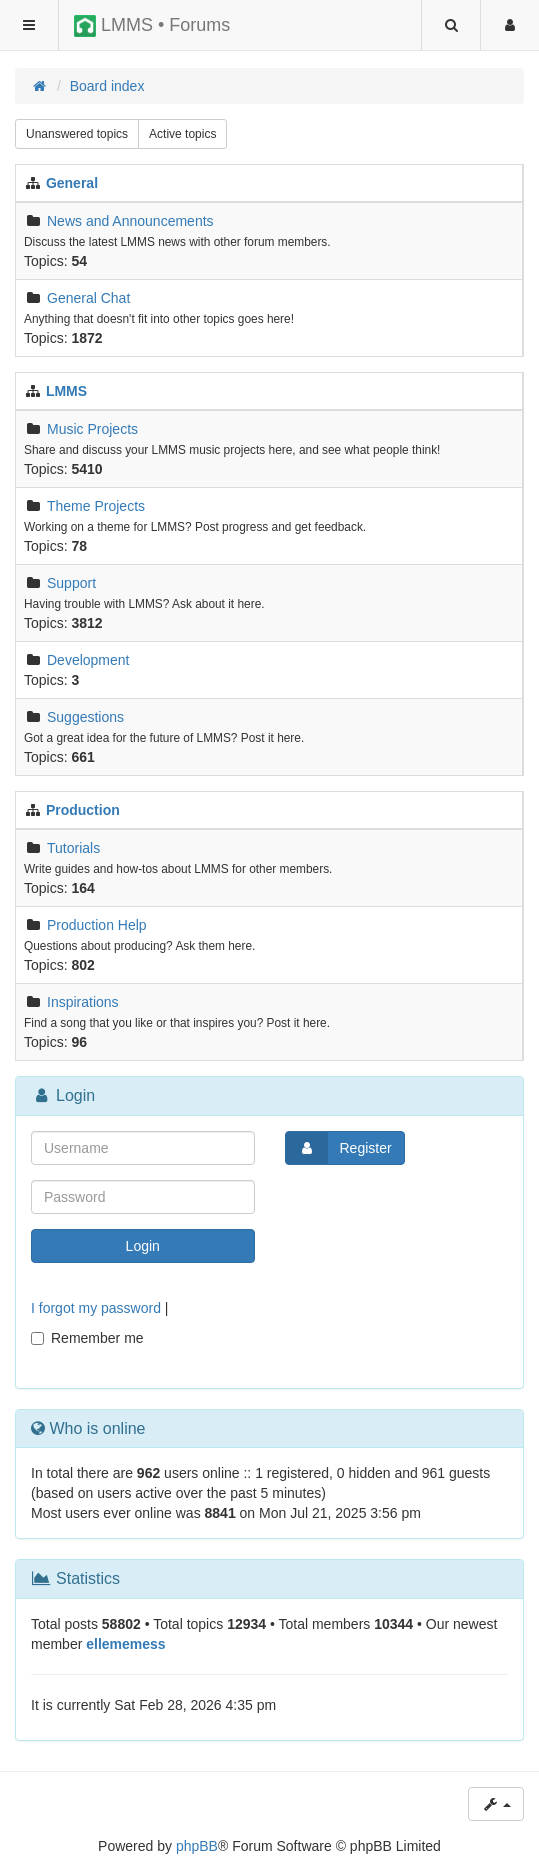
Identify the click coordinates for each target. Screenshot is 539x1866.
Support (71, 583)
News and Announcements (130, 221)
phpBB (197, 1846)
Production (83, 810)
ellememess (125, 1644)
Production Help (97, 925)
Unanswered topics (77, 134)
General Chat (88, 298)
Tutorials (73, 848)
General (72, 183)
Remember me (87, 1338)
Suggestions (85, 717)
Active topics (182, 134)
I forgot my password (96, 1308)
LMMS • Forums (152, 26)
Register (339, 1148)
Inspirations (83, 1002)
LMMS (66, 391)
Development (88, 660)
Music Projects (92, 429)
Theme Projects (96, 506)
